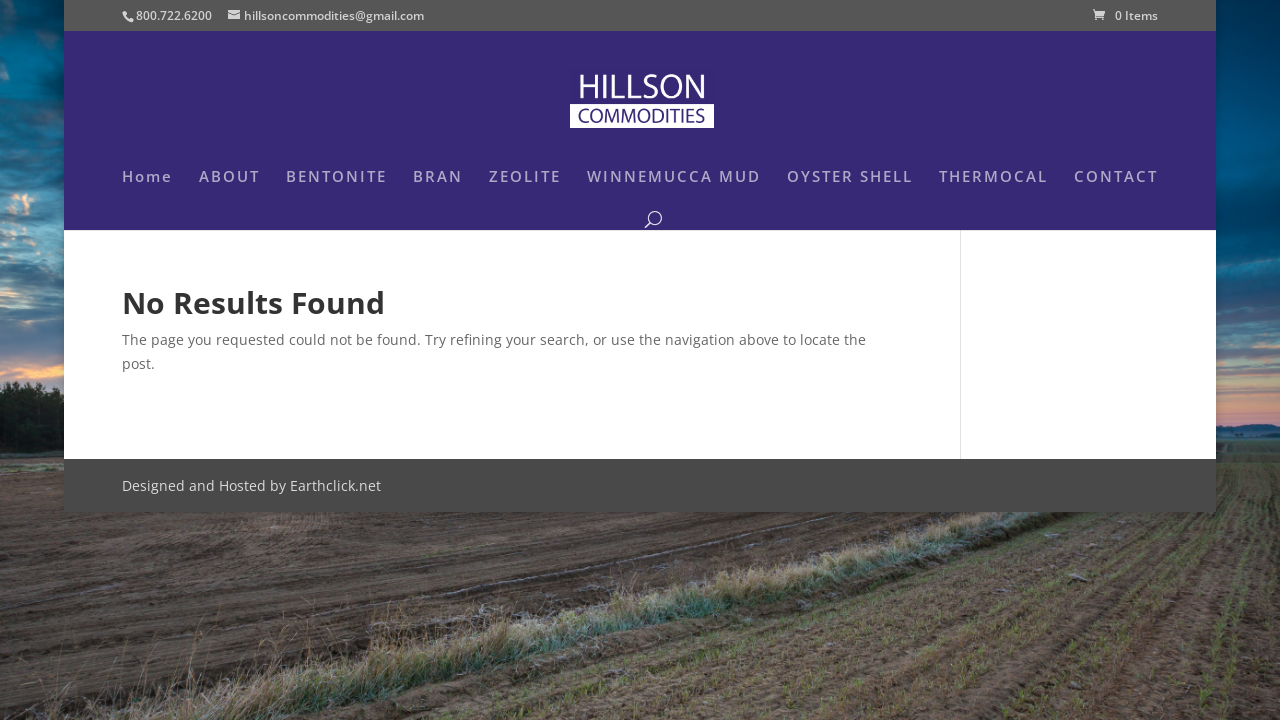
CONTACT (1116, 177)
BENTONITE (336, 177)
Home (147, 177)
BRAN (438, 177)
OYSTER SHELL (850, 177)
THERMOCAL (993, 177)
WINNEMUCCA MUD (674, 177)
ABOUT (229, 177)
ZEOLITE (525, 177)
